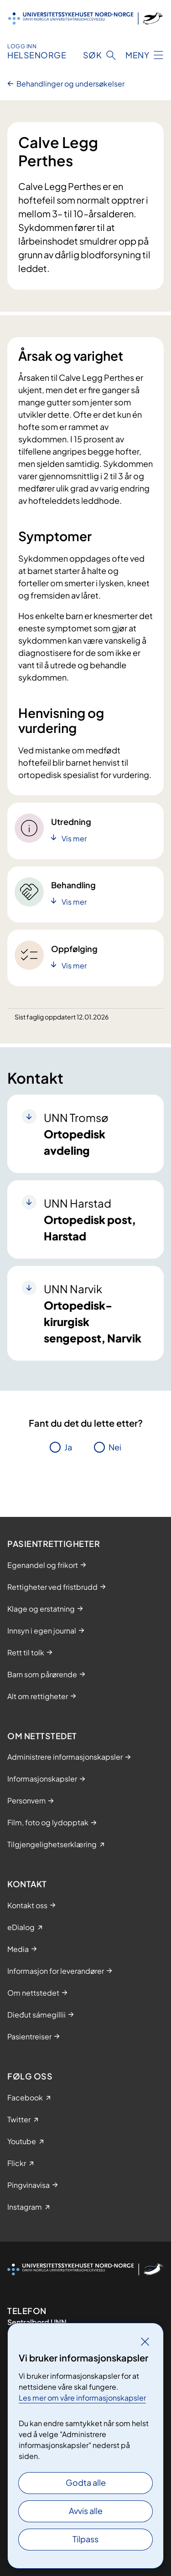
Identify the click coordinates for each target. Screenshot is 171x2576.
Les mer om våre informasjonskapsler (82, 2397)
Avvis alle (86, 2510)
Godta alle (86, 2482)
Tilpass (85, 2539)
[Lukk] (145, 2341)
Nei (115, 1447)
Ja (68, 1447)
